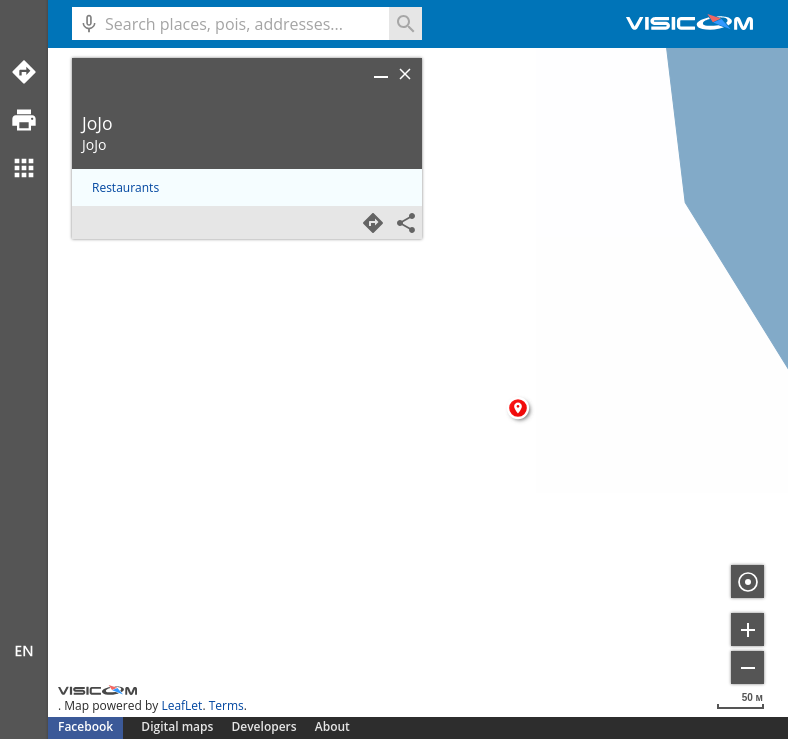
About (332, 726)
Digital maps (178, 726)
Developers (264, 726)
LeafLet (181, 705)
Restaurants (125, 187)
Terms (226, 705)
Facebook (85, 726)
